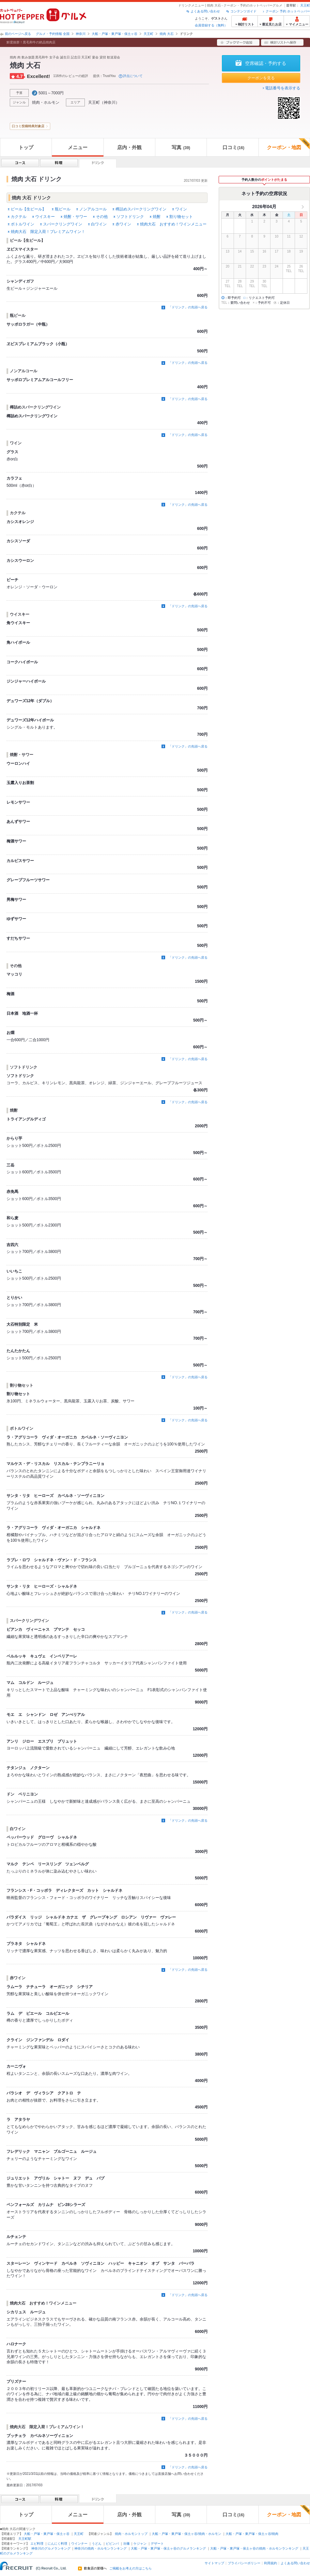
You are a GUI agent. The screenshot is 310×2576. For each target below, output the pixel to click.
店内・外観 (129, 147)
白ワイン (99, 224)
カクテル (18, 216)
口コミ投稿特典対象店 (28, 126)
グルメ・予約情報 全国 (53, 34)
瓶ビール (62, 209)
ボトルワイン (22, 224)
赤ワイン (123, 224)
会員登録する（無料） (211, 25)
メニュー (77, 147)
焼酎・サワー (75, 216)
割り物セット (181, 216)
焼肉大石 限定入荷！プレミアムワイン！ (48, 231)
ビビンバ (112, 2543)
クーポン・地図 (288, 144)
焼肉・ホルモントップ (131, 2534)
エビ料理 (36, 2543)
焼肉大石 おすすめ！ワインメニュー (173, 224)
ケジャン (140, 2543)
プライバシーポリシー (244, 2563)
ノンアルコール (93, 209)
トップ (26, 147)
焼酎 (157, 216)
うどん (96, 2543)
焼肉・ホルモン (45, 102)
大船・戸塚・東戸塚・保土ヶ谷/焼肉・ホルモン (186, 2534)
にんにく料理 (57, 2543)
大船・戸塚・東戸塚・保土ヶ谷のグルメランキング (168, 2548)
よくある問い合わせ (205, 11)
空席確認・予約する (265, 63)
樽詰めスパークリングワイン (141, 209)
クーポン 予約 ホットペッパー (288, 11)
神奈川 (80, 34)
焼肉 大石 (167, 34)
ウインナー (79, 2543)
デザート (157, 2543)
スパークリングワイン (62, 224)
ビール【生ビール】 (28, 209)
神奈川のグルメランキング (50, 2548)
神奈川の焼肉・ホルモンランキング (100, 2548)
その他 (102, 216)
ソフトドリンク (130, 216)
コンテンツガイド (243, 11)
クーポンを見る (261, 78)
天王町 (305, 5)
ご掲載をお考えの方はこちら (130, 2568)
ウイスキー (45, 216)
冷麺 (126, 2543)
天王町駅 (24, 2538)
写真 (181, 147)
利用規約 (270, 2563)
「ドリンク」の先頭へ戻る (188, 307)
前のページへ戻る (18, 34)
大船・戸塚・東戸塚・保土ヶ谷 (114, 34)
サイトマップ (214, 2563)
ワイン (181, 209)
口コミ (233, 147)
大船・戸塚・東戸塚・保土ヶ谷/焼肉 (252, 2534)
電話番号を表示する (282, 88)
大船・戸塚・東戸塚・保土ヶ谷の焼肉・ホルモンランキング (254, 2548)
